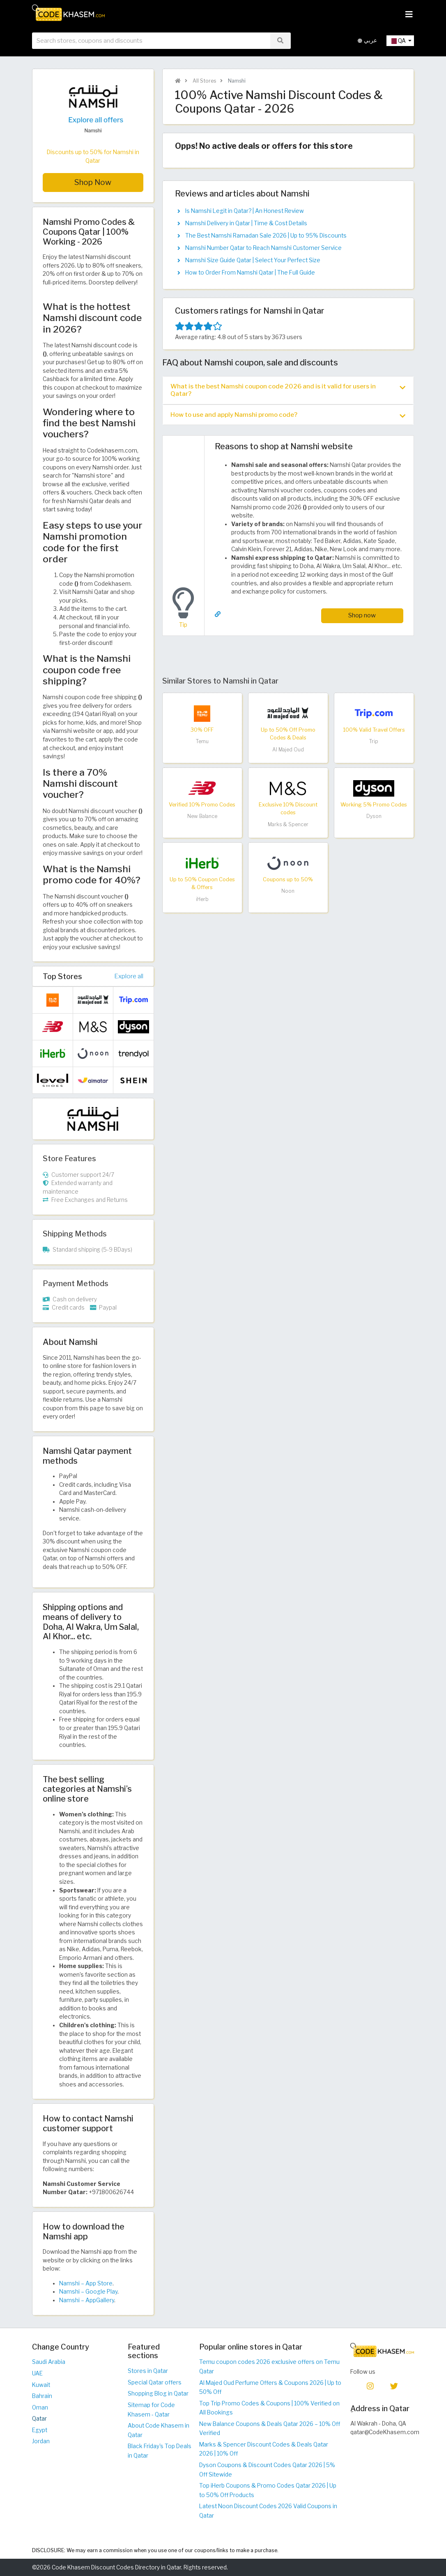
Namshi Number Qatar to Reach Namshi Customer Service (263, 248)
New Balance (202, 816)
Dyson (374, 816)
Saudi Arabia (48, 2362)
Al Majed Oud (288, 749)
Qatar (39, 2418)
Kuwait (41, 2385)
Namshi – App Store (86, 2283)
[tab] (288, 390)
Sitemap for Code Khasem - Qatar (151, 2410)
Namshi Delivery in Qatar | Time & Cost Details (246, 223)
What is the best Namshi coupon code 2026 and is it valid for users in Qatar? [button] (287, 389)
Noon (287, 891)
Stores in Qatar (148, 2371)
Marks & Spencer (288, 824)
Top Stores (62, 976)
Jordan (41, 2441)
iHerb (202, 899)
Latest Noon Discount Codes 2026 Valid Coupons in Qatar (268, 2511)
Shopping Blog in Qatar (158, 2393)
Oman (40, 2407)
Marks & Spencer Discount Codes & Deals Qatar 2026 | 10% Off (263, 2449)
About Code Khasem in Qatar (158, 2430)
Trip (373, 741)
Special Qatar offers (155, 2382)
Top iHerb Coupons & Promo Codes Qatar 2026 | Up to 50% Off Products (267, 2490)
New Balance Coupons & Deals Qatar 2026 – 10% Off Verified (269, 2429)
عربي (367, 40)
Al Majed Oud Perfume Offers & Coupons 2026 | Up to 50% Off (270, 2388)
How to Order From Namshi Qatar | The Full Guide (250, 272)
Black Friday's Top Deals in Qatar (159, 2451)
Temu (202, 741)
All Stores (203, 81)
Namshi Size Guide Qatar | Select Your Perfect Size (252, 260)
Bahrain (42, 2396)
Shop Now (92, 182)
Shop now (362, 615)
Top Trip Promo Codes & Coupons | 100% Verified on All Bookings (269, 2408)
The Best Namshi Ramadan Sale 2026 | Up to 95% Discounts (266, 235)
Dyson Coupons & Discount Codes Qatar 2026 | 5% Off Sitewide (267, 2470)
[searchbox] (151, 40)
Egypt (39, 2430)
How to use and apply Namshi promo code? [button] (287, 415)
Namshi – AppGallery (86, 2300)
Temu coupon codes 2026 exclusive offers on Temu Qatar (269, 2367)
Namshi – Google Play (88, 2291)
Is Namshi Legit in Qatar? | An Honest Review (244, 211)
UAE (37, 2373)
